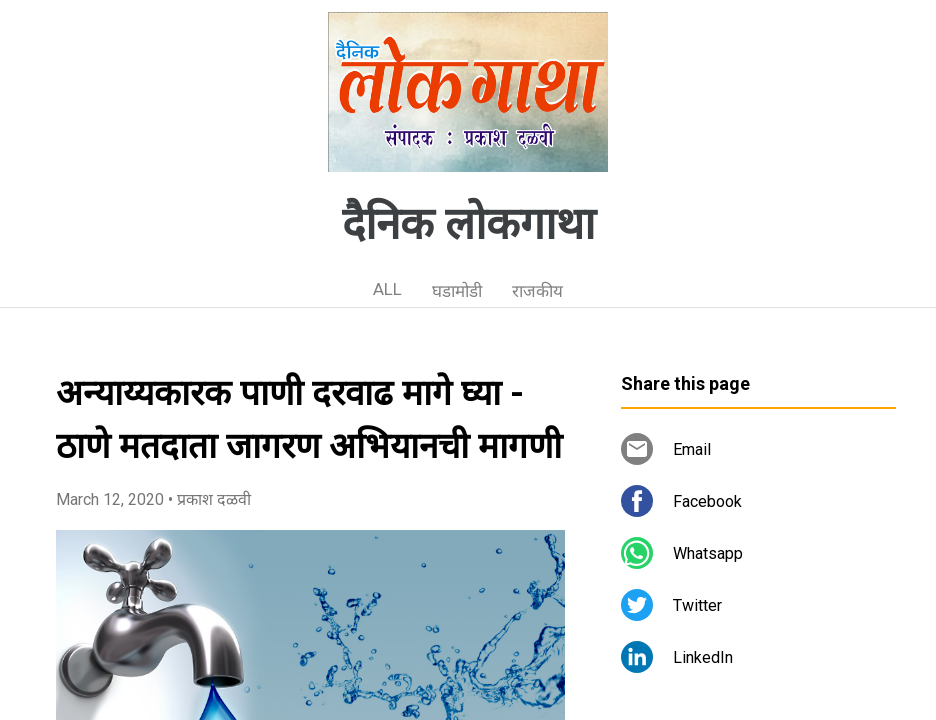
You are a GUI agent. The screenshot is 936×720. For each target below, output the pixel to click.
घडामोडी (457, 291)
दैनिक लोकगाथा (468, 224)
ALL (387, 289)
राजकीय (537, 291)
